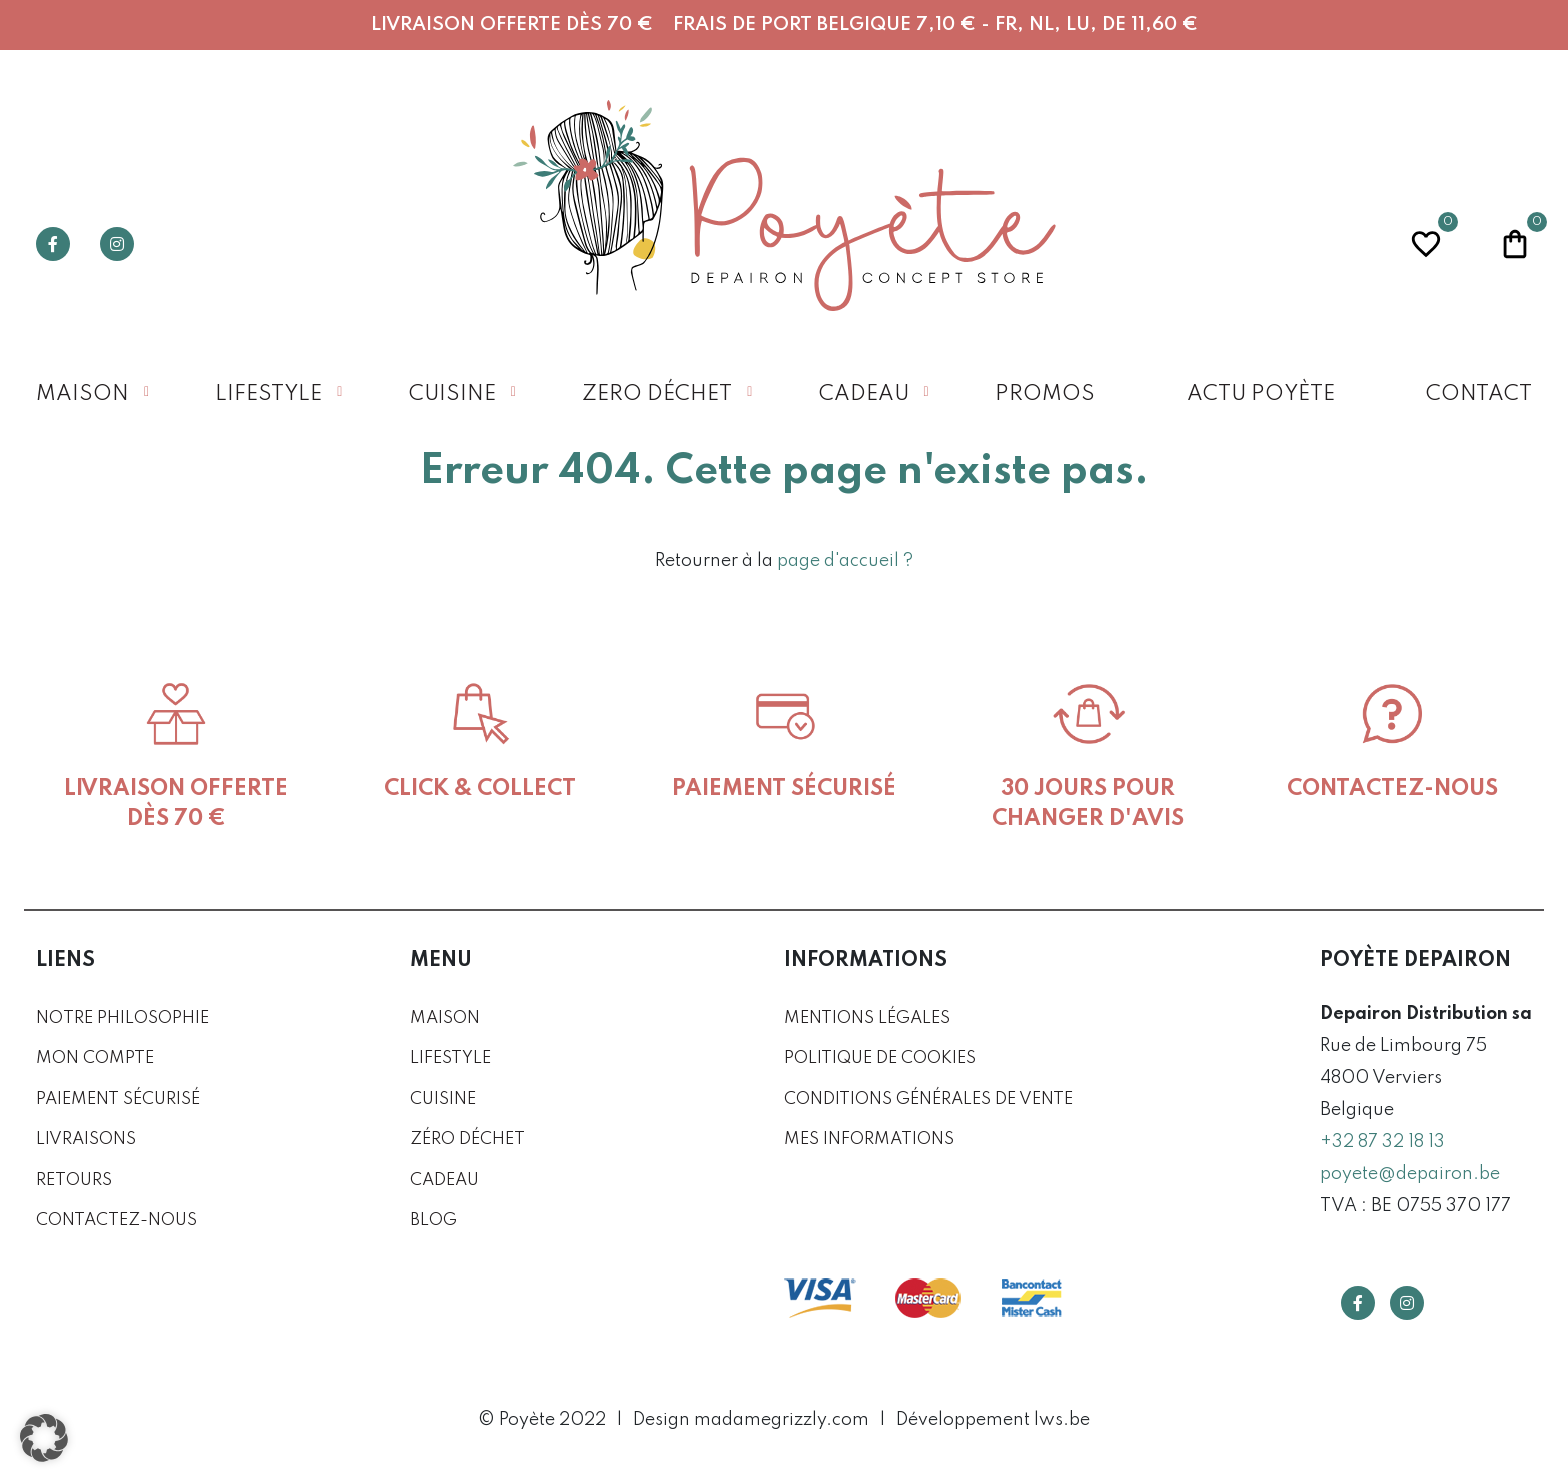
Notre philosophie (122, 1018)
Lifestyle (268, 394)
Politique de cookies (880, 1058)
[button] (44, 1438)
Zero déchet (657, 394)
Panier (1515, 241)
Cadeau (864, 394)
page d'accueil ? (845, 561)
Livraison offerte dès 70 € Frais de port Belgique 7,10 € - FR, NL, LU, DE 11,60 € (784, 24)
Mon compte (95, 1058)
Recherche (1248, 244)
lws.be (1062, 1420)
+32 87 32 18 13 (1382, 1142)
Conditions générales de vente (928, 1099)
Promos (1045, 394)
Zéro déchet (467, 1139)
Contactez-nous (116, 1220)
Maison (82, 394)
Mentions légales (867, 1018)
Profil (1337, 244)
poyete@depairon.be (1410, 1174)
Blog (433, 1220)
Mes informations (869, 1139)
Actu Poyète (1261, 394)
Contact (1479, 394)
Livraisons (86, 1139)
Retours (74, 1180)
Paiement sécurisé (118, 1099)
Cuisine (452, 394)
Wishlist (1426, 241)
